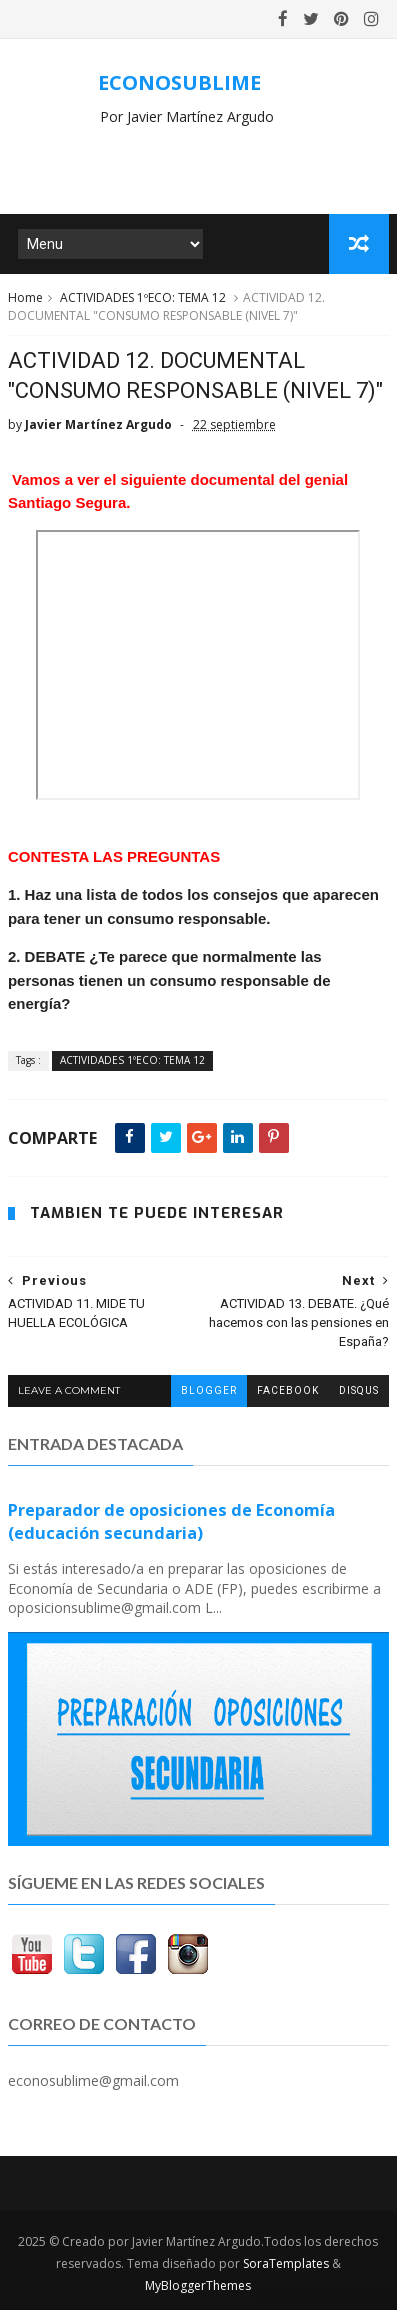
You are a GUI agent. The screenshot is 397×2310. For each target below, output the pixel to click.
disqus (359, 1390)
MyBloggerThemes (198, 2285)
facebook (288, 1390)
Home (25, 297)
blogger (209, 1390)
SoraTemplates (286, 2263)
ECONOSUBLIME (179, 82)
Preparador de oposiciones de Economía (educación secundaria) (171, 1521)
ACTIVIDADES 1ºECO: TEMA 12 (143, 297)
